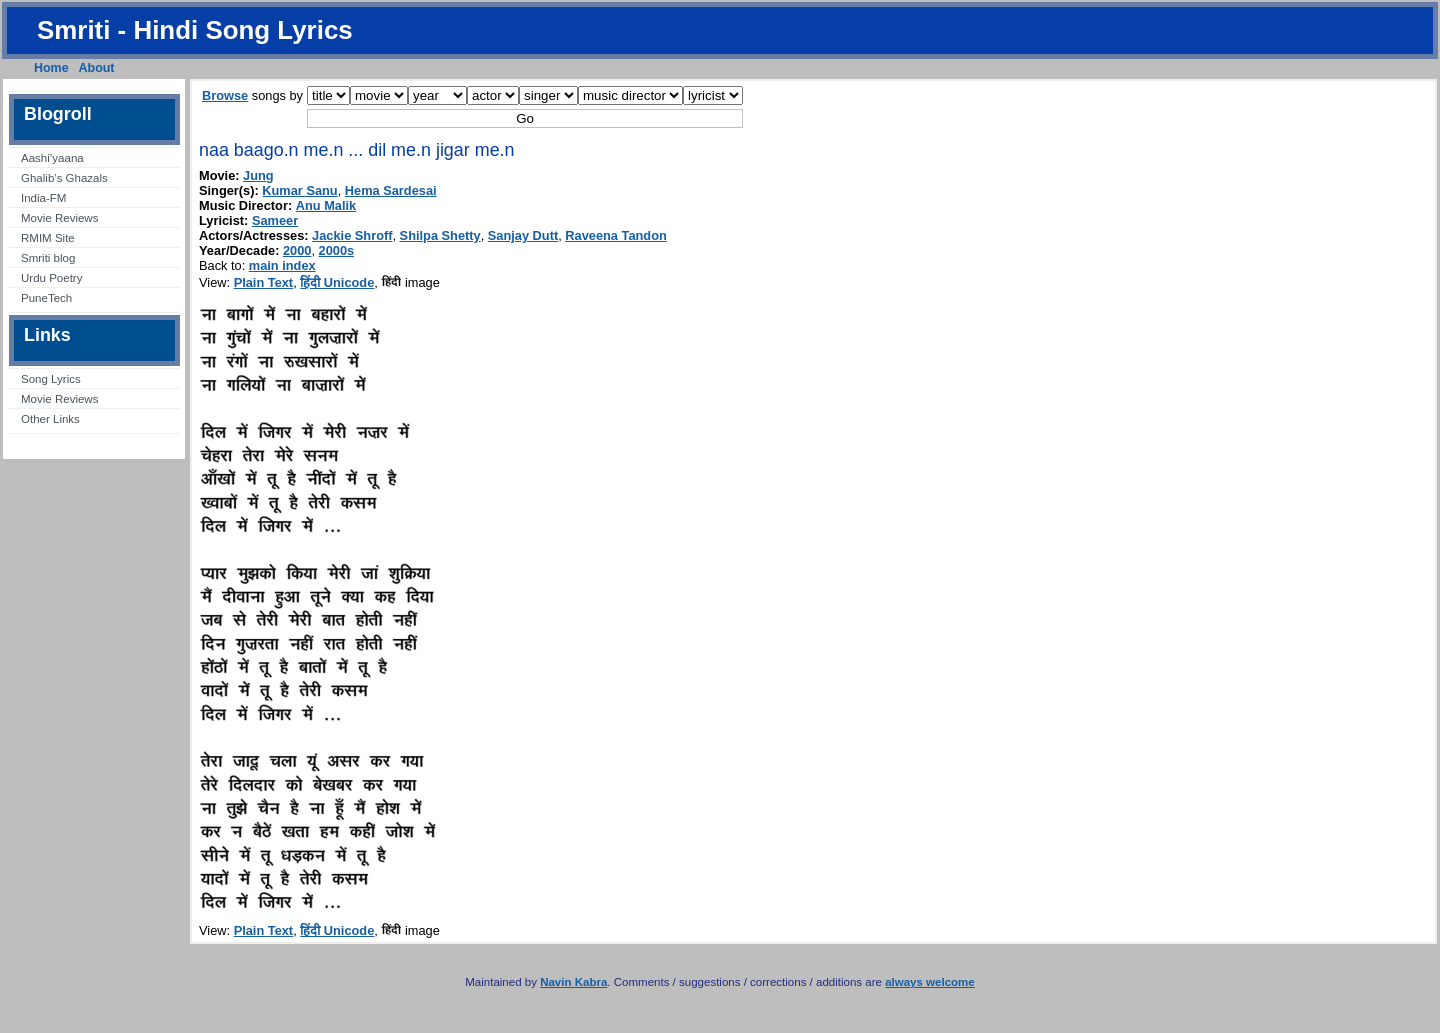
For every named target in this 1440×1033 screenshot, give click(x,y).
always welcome (930, 982)
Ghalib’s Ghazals (64, 178)
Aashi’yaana (52, 158)
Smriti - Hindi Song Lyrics (195, 30)
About (97, 68)
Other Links (50, 419)
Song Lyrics (51, 379)
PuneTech (46, 298)
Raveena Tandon (615, 235)
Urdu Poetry (51, 278)
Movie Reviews (59, 218)
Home (51, 68)
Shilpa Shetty (440, 235)
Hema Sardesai (391, 190)
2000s (337, 250)
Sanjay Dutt (523, 235)
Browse (225, 95)
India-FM (43, 198)
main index (282, 265)
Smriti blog (48, 258)
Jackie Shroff (352, 235)
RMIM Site (48, 238)
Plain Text (264, 282)
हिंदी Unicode (337, 282)
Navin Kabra (573, 982)
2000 (297, 250)
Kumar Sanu (299, 190)
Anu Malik (326, 205)
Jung (258, 175)
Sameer (275, 220)
